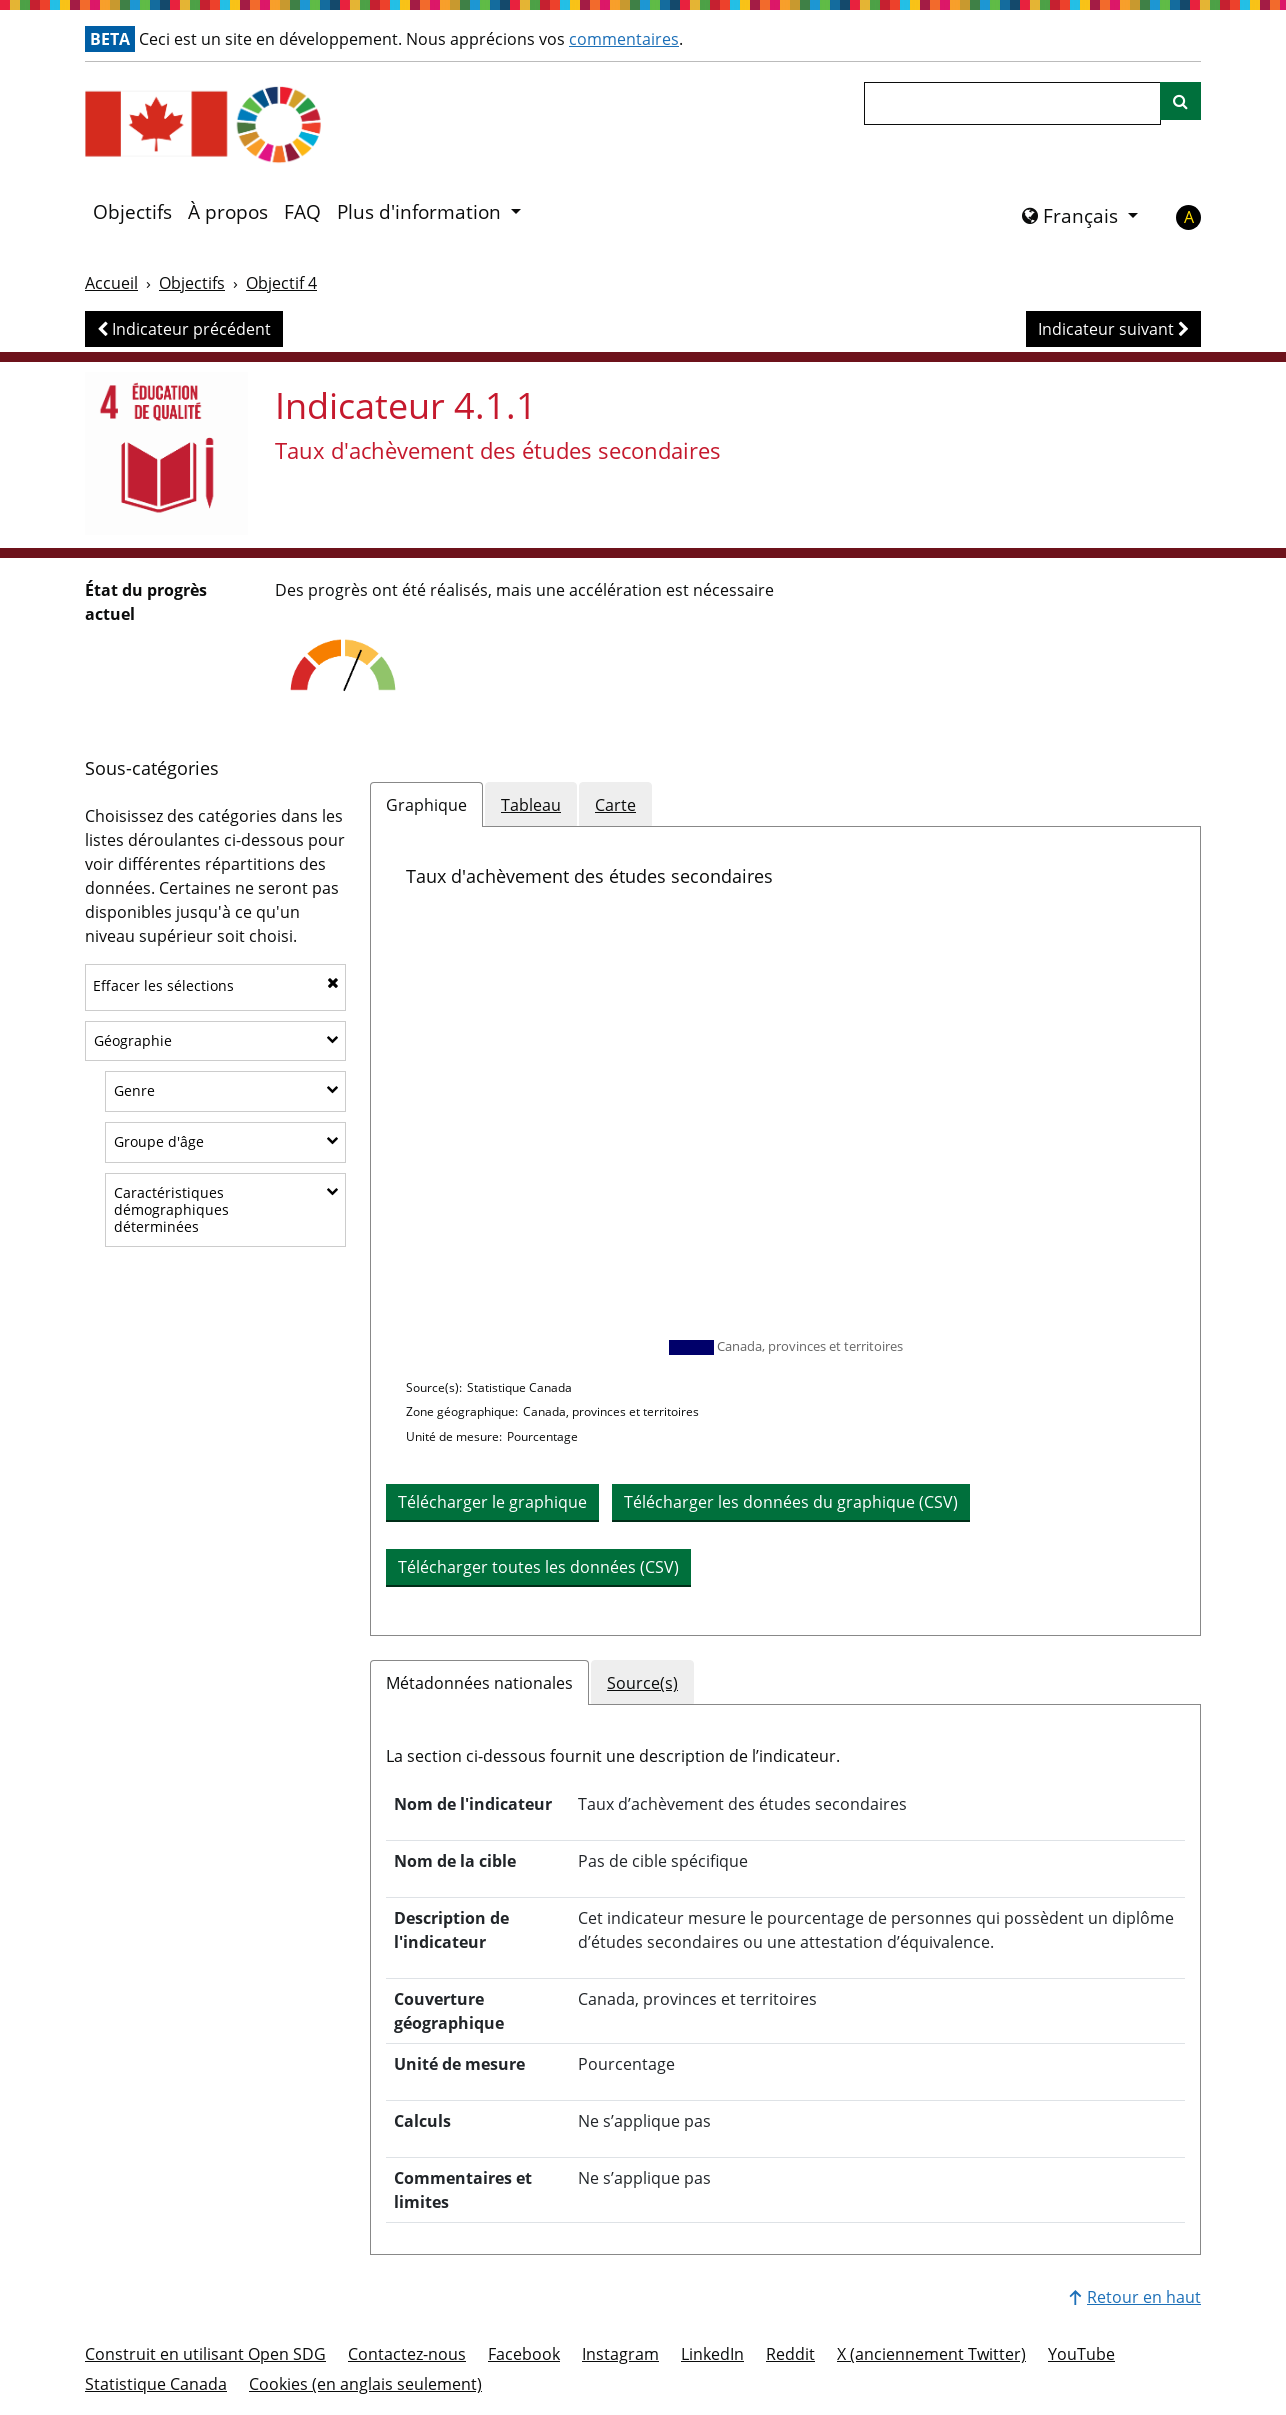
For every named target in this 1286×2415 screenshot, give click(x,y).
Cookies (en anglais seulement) (365, 2384)
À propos (228, 212)
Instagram (620, 2354)
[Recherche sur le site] (1180, 101)
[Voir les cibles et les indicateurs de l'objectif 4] (166, 453)
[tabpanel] (785, 1231)
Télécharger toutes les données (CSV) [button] (538, 1567)
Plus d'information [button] (421, 212)
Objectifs (132, 212)
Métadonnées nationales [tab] (479, 1683)
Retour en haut (1135, 2297)
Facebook (524, 2354)
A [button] (1189, 217)
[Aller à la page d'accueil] (260, 125)
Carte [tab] (615, 805)
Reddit (790, 2354)
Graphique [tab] (426, 805)
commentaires (624, 39)
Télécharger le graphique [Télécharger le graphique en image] (492, 1502)
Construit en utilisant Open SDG (205, 2354)
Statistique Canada (156, 2384)
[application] (785, 1122)
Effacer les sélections (216, 985)
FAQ (302, 212)
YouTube (1081, 2354)
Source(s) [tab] (642, 1683)
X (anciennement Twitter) (931, 2354)
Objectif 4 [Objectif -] (281, 283)
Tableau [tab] (531, 805)
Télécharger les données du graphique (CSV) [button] (791, 1502)
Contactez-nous (407, 2354)
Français (1072, 216)
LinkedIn (712, 2354)
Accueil (111, 283)
